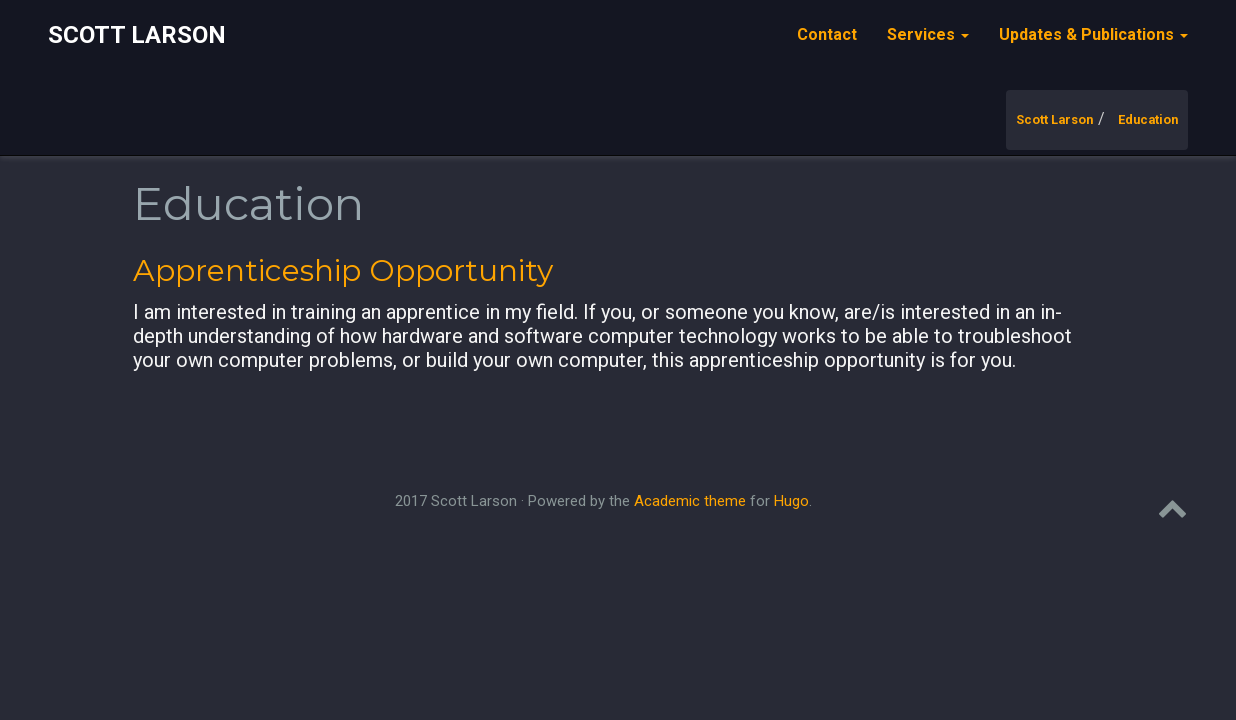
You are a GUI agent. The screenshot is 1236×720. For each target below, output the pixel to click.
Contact (827, 34)
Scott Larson (137, 35)
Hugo (791, 501)
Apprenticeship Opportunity (343, 270)
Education (1148, 119)
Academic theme (690, 501)
